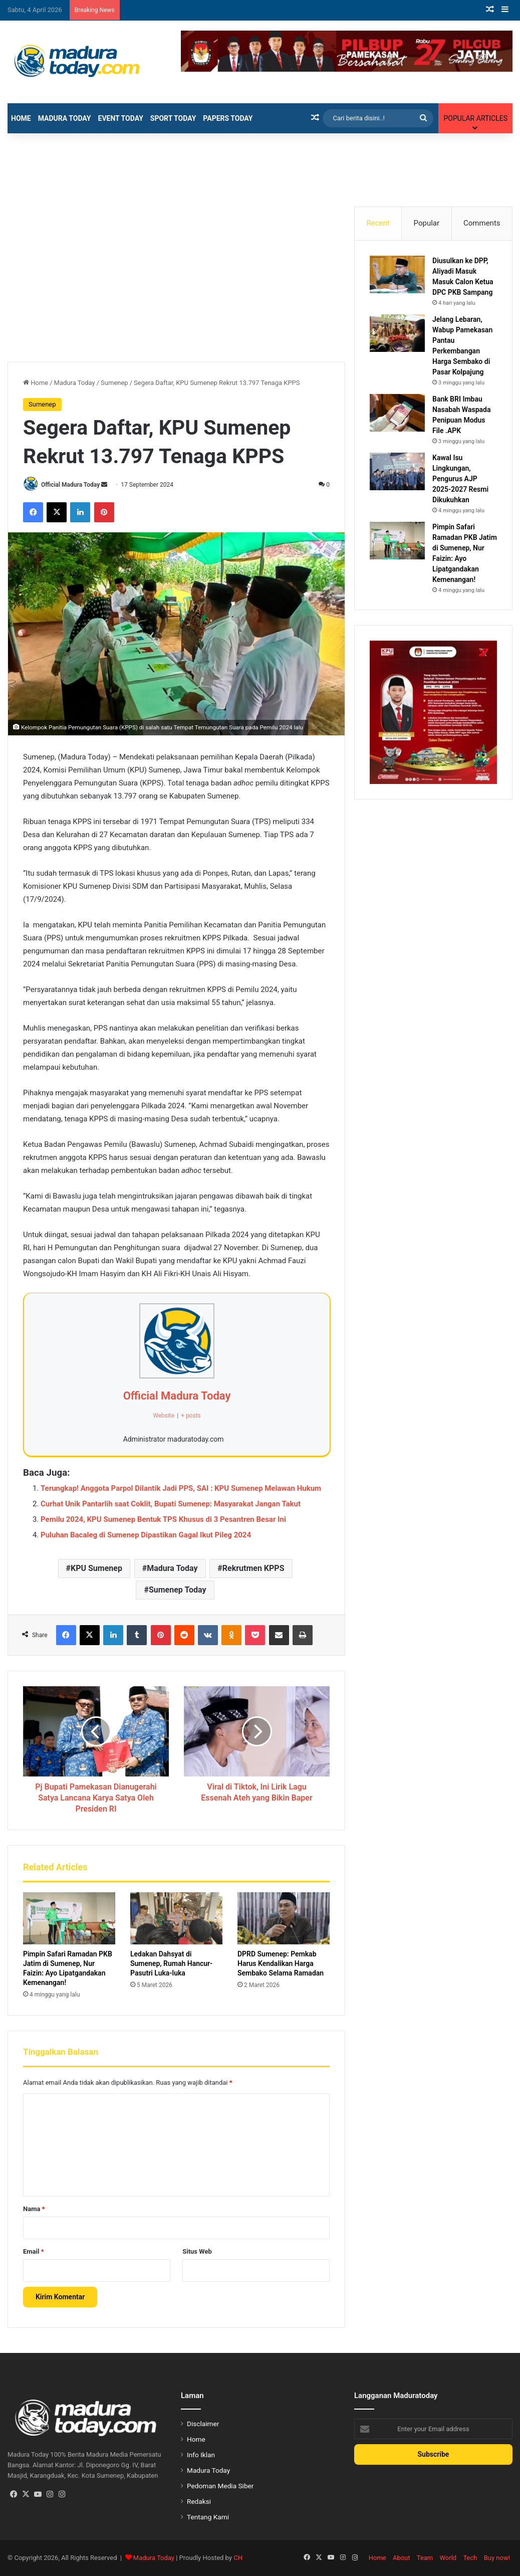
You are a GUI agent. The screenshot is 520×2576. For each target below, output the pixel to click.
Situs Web (197, 2251)
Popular (427, 223)
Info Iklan (201, 2455)
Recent (377, 223)
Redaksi (199, 2501)
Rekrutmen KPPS (253, 1568)
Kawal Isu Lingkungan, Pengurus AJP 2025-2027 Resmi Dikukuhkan (460, 479)
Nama (34, 2209)
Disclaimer (203, 2424)
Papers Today (227, 118)
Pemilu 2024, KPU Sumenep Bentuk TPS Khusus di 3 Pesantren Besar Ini (163, 1519)
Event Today (120, 118)
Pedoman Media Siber (220, 2486)
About (401, 2557)
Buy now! (497, 2557)
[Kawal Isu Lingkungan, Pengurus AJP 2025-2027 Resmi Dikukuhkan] (397, 471)
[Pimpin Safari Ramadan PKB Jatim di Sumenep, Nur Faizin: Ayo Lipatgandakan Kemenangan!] (69, 1918)
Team (425, 2557)
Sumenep (114, 382)
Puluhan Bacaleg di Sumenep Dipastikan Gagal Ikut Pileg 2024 (146, 1534)
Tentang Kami (208, 2517)
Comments (481, 223)
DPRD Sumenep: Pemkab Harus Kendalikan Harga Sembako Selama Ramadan (280, 1963)
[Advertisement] (260, 165)
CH (237, 2557)
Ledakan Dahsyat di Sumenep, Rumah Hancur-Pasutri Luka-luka (171, 1963)
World (448, 2557)
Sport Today (173, 118)
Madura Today (64, 118)
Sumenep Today (177, 1590)
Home (21, 118)
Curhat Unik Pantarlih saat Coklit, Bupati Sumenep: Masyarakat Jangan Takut (171, 1503)
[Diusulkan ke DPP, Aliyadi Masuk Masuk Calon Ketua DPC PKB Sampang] (397, 274)
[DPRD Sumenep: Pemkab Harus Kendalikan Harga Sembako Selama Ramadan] (283, 1918)
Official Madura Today (70, 484)
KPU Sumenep (96, 1568)
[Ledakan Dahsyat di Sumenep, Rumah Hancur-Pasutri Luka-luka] (176, 1918)
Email (33, 2251)
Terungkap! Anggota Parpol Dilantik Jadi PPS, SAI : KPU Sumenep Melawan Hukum (181, 1488)
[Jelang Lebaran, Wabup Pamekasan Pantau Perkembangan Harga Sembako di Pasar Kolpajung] (397, 333)
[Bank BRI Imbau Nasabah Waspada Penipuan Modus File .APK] (397, 413)
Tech (470, 2557)
